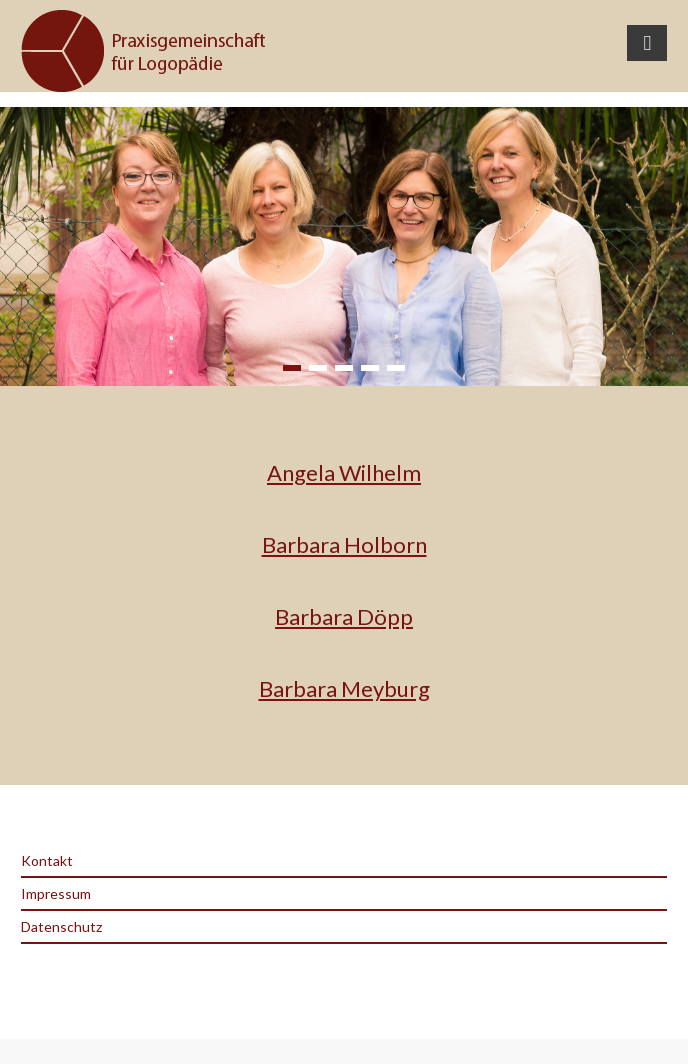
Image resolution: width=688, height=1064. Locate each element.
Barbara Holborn (344, 544)
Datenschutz (61, 926)
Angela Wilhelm (344, 472)
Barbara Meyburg (344, 688)
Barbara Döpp (344, 616)
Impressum (56, 893)
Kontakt (47, 860)
